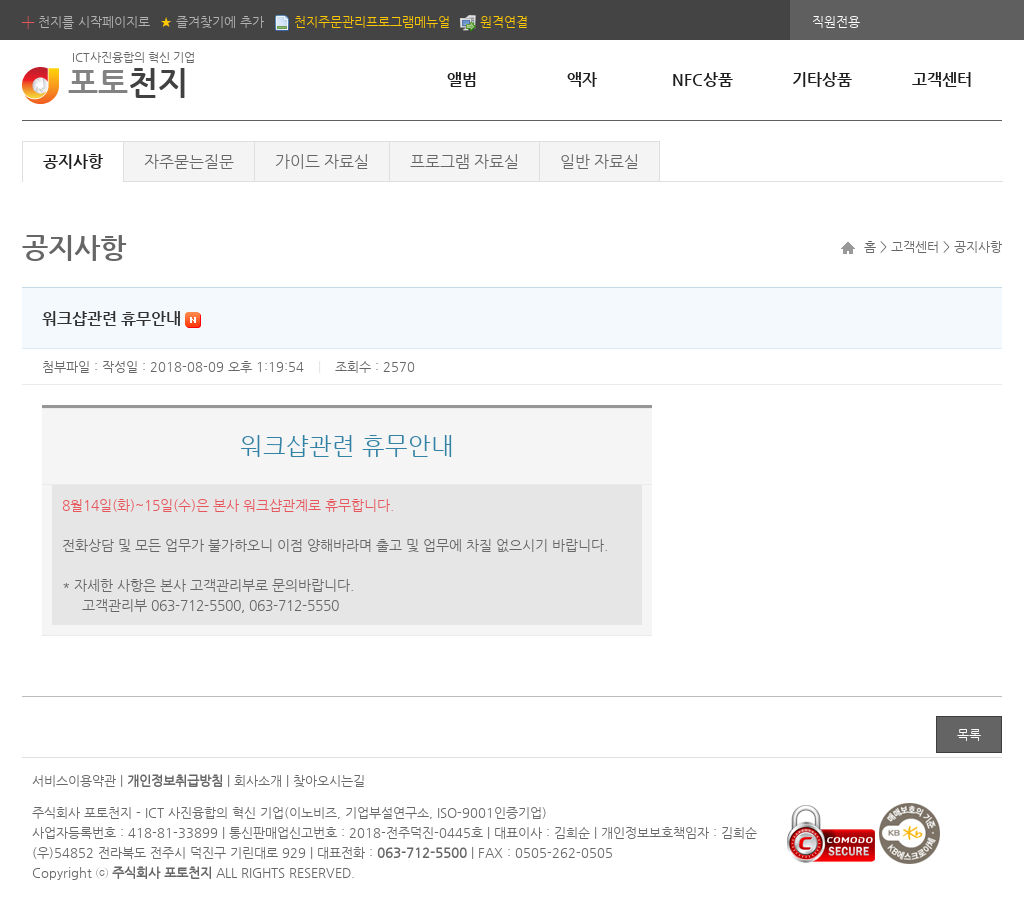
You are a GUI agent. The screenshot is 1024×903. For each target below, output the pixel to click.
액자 (582, 79)
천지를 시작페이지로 (86, 21)
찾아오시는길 (329, 780)
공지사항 (73, 161)
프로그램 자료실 (464, 161)
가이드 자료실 (322, 161)
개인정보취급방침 (175, 780)
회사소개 (258, 780)
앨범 (462, 79)
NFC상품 (702, 79)
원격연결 (494, 21)
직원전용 (836, 21)
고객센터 (942, 79)
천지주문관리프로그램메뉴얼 (362, 21)
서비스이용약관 (74, 780)
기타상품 (822, 79)
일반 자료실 (599, 161)
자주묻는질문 (189, 161)
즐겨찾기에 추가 (212, 21)
